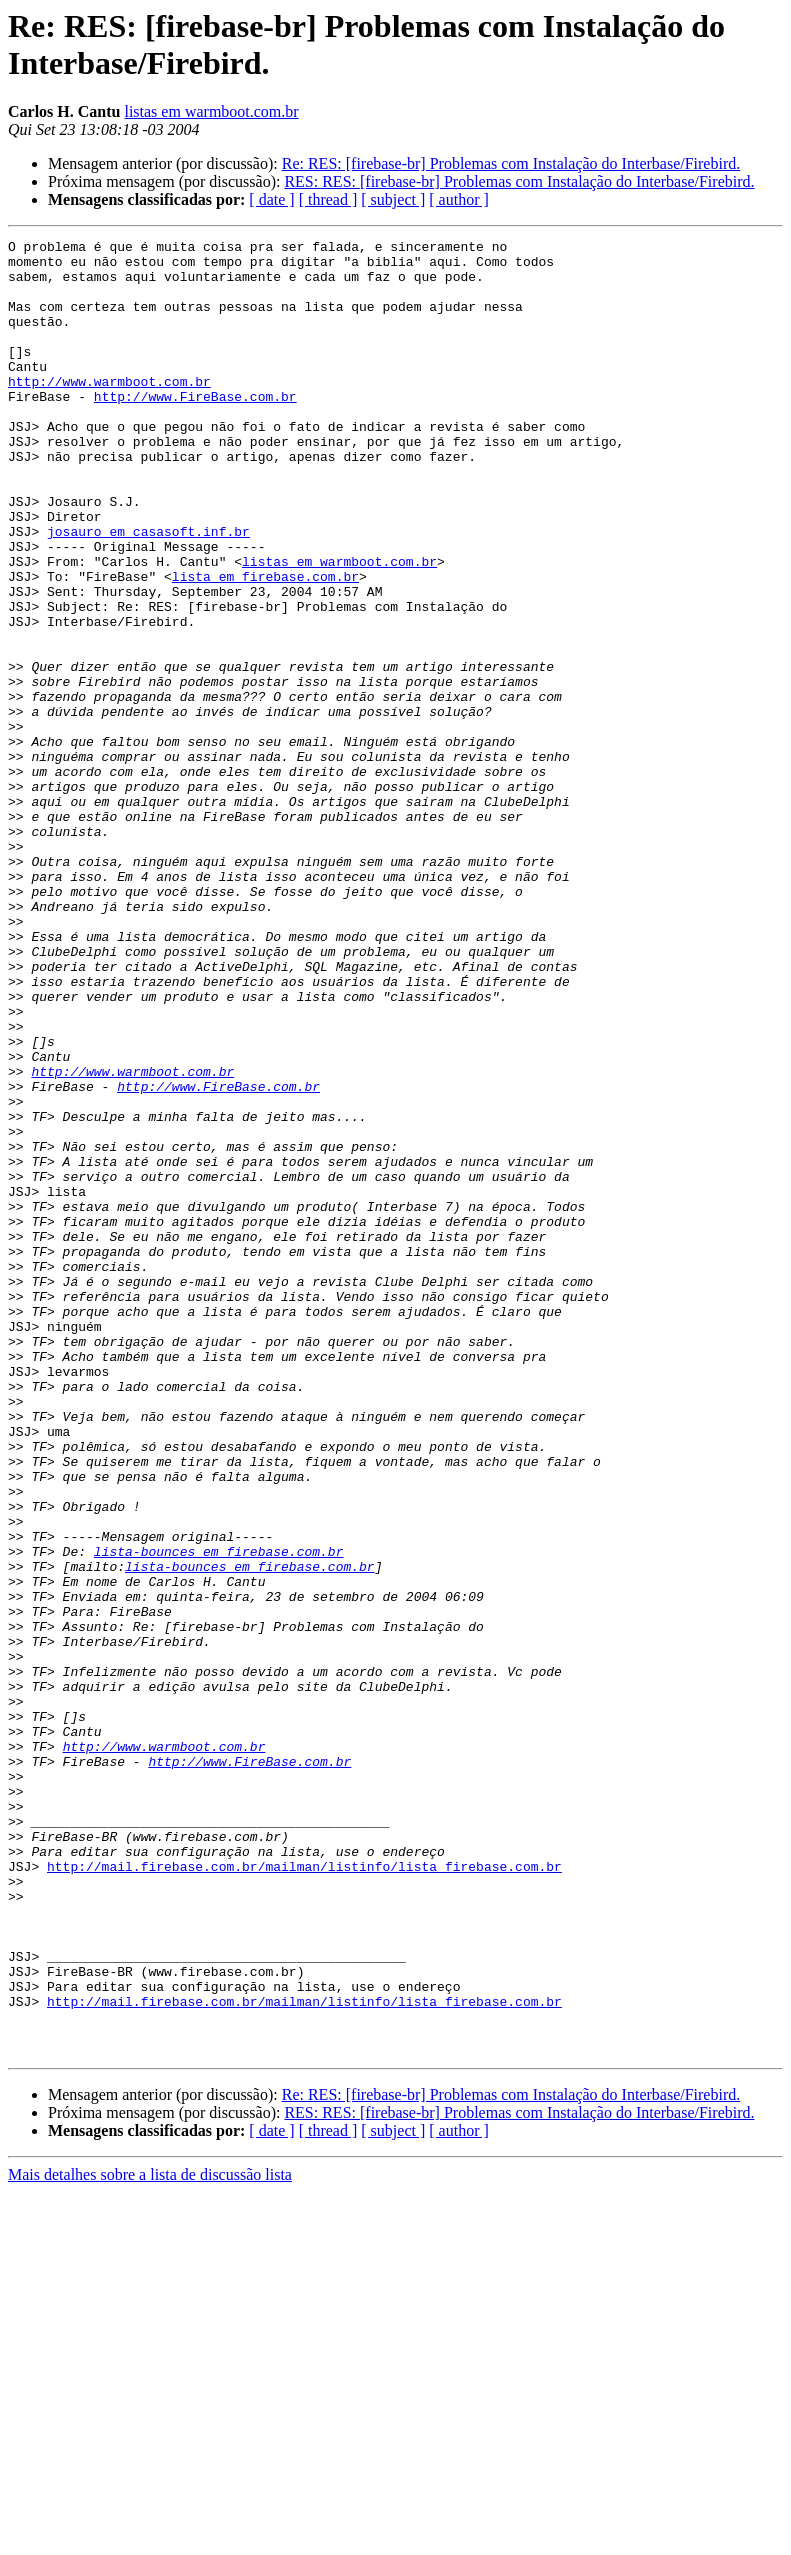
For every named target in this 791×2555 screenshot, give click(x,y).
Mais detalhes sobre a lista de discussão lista (150, 2537)
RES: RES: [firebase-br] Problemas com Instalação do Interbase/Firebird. (519, 181)
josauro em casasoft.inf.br (148, 591)
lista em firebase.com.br (265, 645)
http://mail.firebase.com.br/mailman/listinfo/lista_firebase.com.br (304, 2193)
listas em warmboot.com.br (211, 111)
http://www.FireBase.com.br (195, 429)
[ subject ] (393, 199)
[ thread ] (328, 199)
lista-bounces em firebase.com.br (219, 1815)
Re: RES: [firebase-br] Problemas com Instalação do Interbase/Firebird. (511, 163)
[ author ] (459, 199)
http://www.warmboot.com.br (109, 411)
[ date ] (271, 199)
